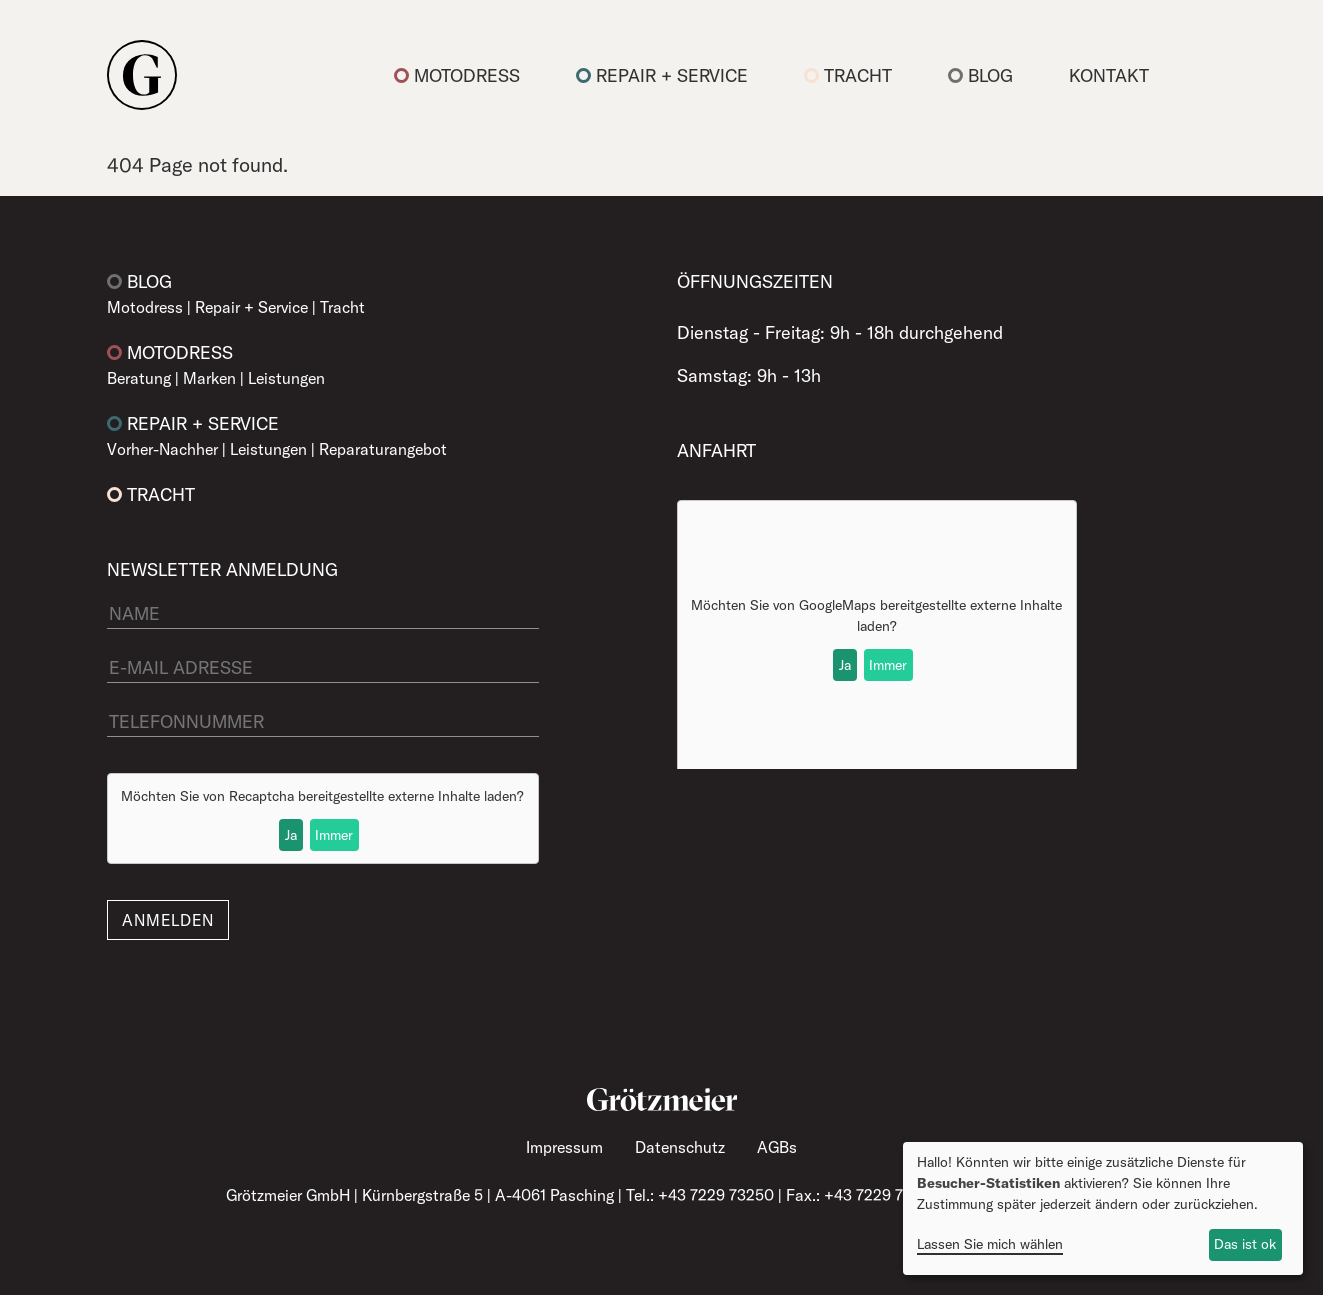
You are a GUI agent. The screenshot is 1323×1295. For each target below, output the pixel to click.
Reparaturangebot (383, 449)
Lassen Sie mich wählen (990, 1244)
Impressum (564, 1147)
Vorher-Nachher (162, 449)
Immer (334, 835)
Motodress (457, 75)
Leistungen (286, 378)
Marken (209, 378)
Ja (291, 835)
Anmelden (168, 920)
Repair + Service (662, 75)
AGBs (777, 1147)
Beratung (139, 378)
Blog (980, 75)
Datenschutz (680, 1147)
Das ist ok (1245, 1244)
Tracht (848, 75)
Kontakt (1109, 75)
